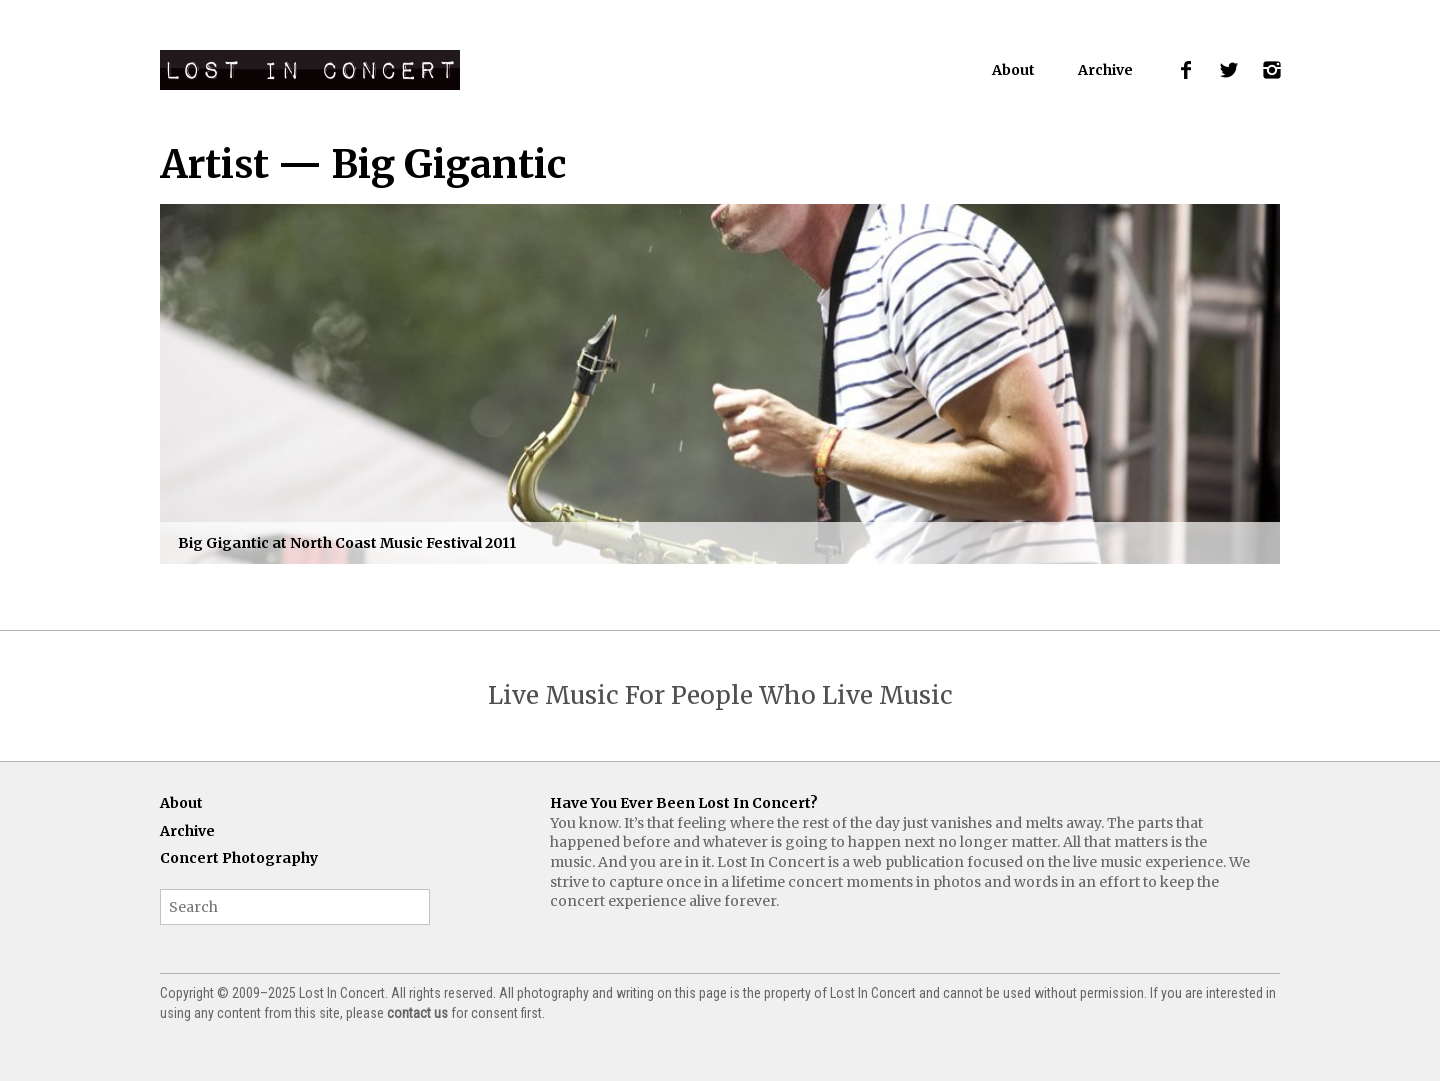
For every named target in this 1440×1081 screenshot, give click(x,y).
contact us (417, 1013)
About (1013, 70)
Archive (1105, 70)
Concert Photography (239, 858)
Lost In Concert (310, 70)
